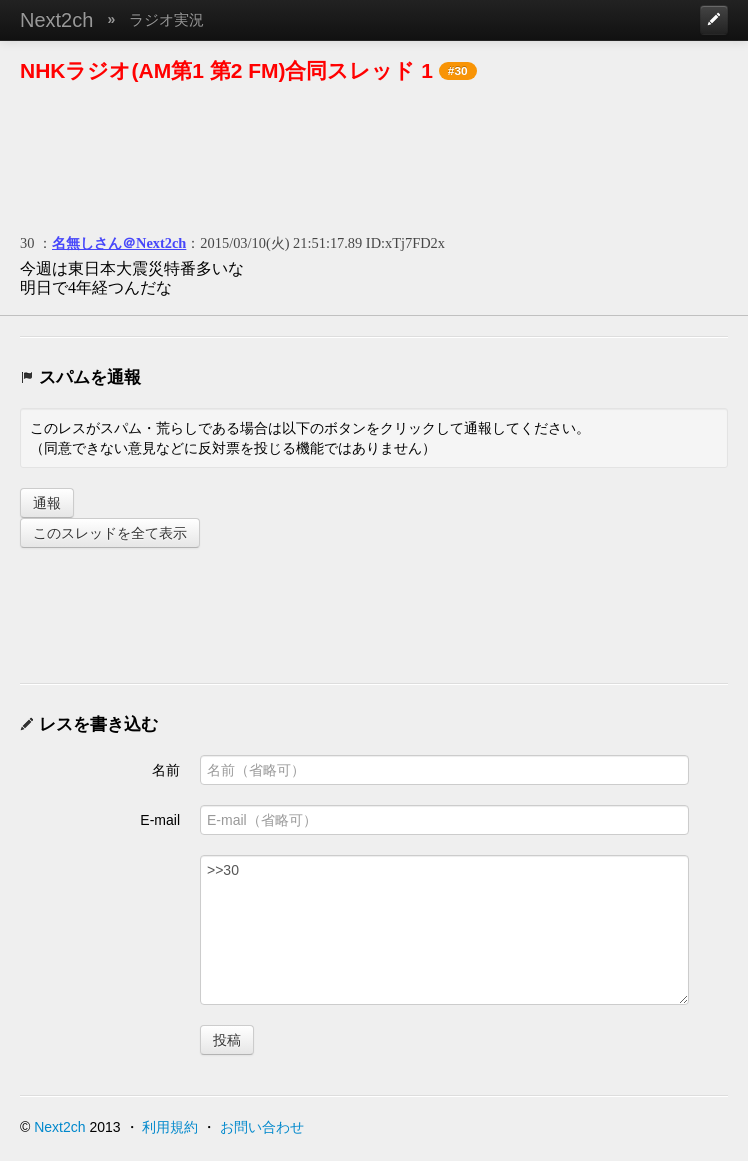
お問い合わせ (262, 1127)
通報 (47, 503)
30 (27, 243)
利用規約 (170, 1127)
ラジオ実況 (166, 19)
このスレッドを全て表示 (110, 533)
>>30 (444, 930)
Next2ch (56, 20)
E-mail (160, 820)
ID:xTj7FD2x (405, 243)
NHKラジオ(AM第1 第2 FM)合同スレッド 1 (226, 70)
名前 (166, 770)
